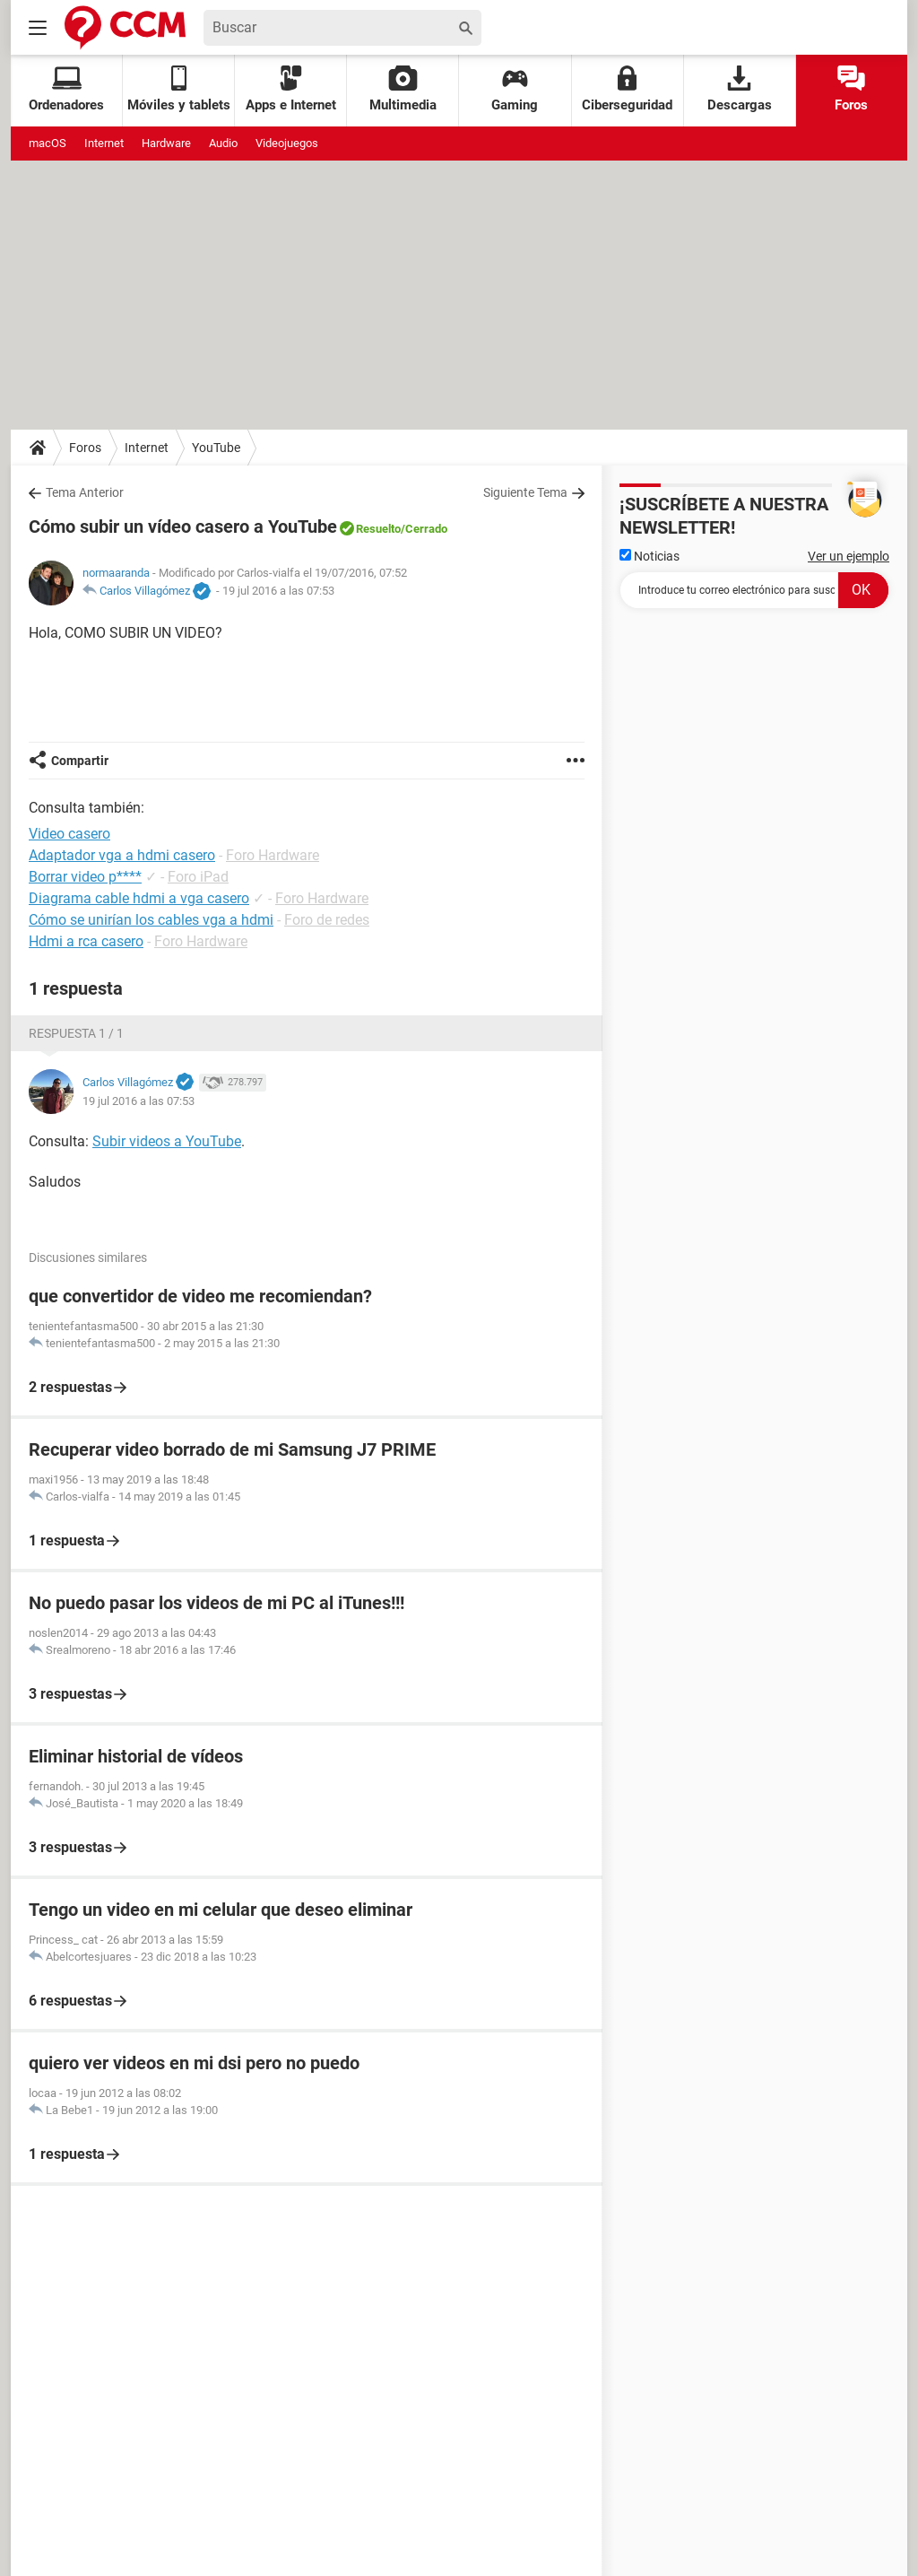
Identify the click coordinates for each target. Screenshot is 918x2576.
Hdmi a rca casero (86, 941)
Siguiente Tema (525, 492)
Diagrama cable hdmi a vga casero (139, 898)
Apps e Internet (291, 89)
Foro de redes (326, 919)
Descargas (739, 89)
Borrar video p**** (85, 876)
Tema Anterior (85, 492)
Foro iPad (198, 876)
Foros (851, 89)
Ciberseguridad (627, 89)
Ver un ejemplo (848, 556)
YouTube (216, 447)
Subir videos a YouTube (166, 1141)
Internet (104, 143)
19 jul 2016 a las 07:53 (278, 590)
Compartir (79, 760)
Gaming (514, 89)
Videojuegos (286, 143)
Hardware (166, 143)
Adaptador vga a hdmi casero (122, 855)
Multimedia (403, 89)
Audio (223, 143)
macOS (47, 143)
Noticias (649, 556)
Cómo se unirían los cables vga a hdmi (151, 919)
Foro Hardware (272, 855)
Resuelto (378, 528)
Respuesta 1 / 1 (76, 1033)
